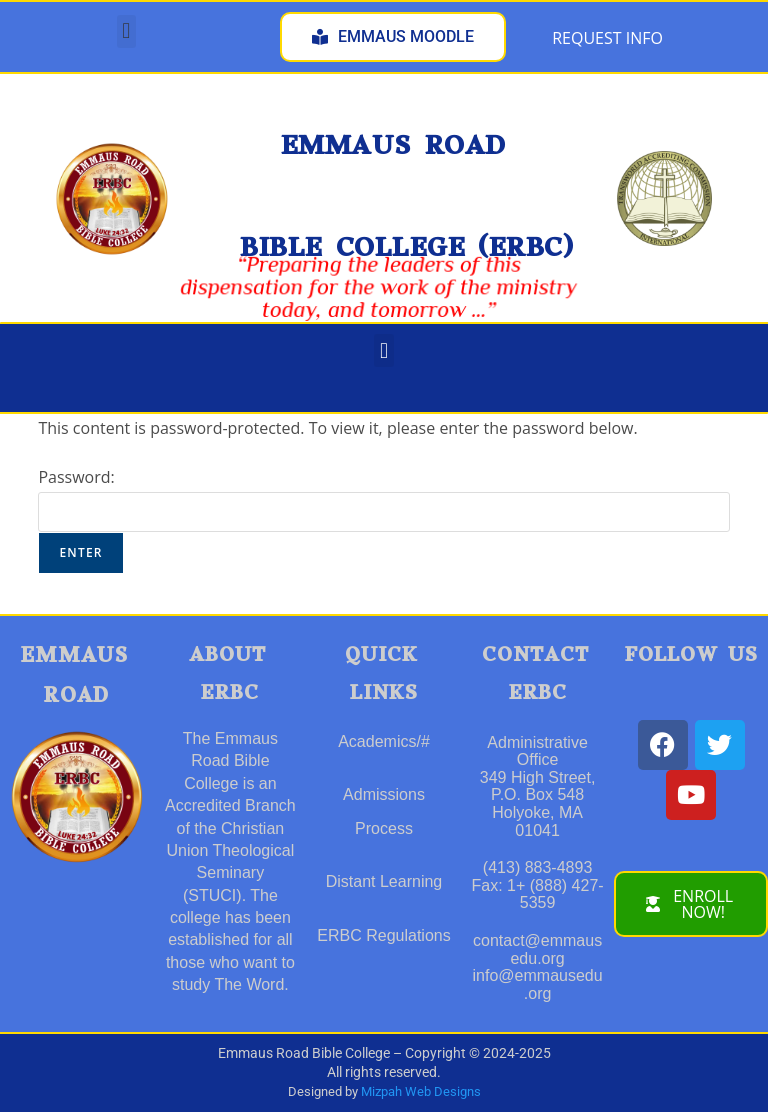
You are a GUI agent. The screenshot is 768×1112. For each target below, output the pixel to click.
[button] (126, 31)
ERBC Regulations (383, 935)
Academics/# (384, 741)
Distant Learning (384, 881)
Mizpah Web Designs (421, 1091)
